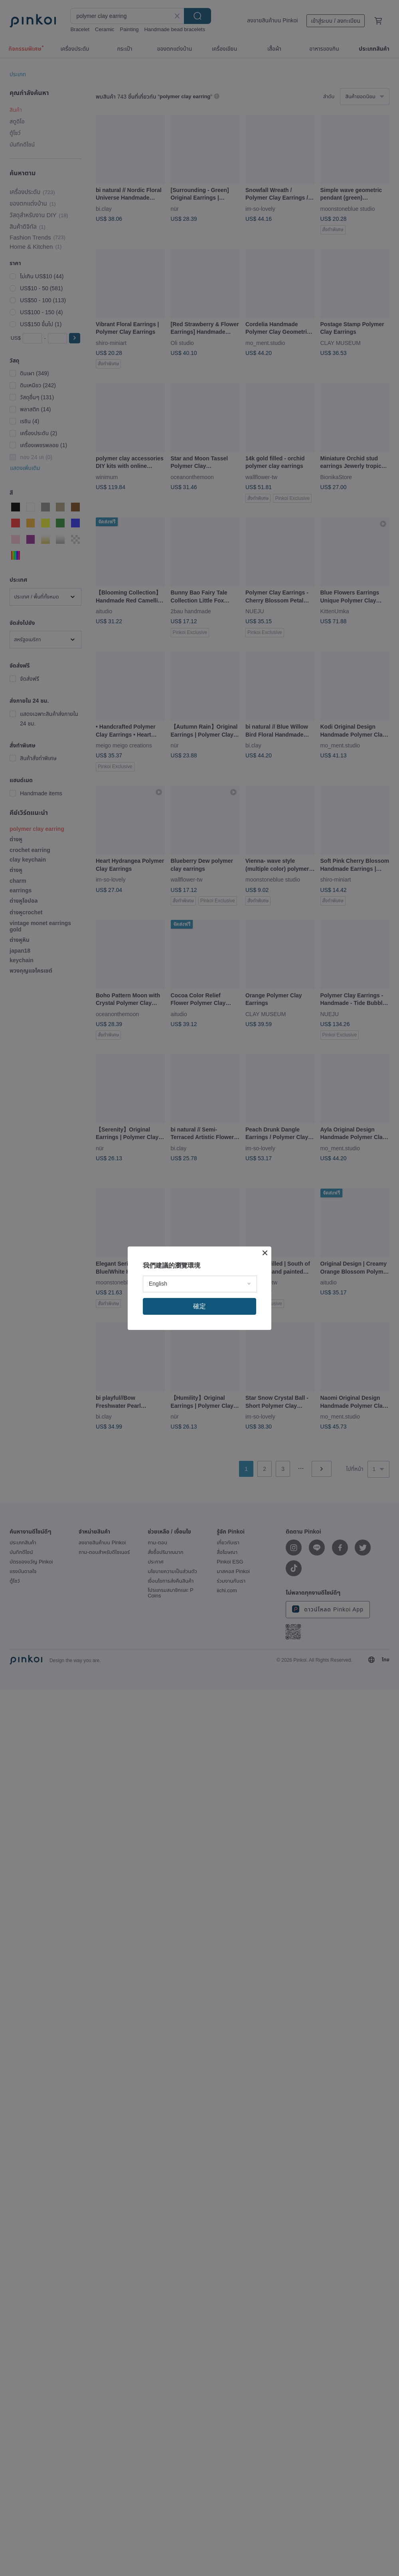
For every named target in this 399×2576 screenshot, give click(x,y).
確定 (199, 1306)
